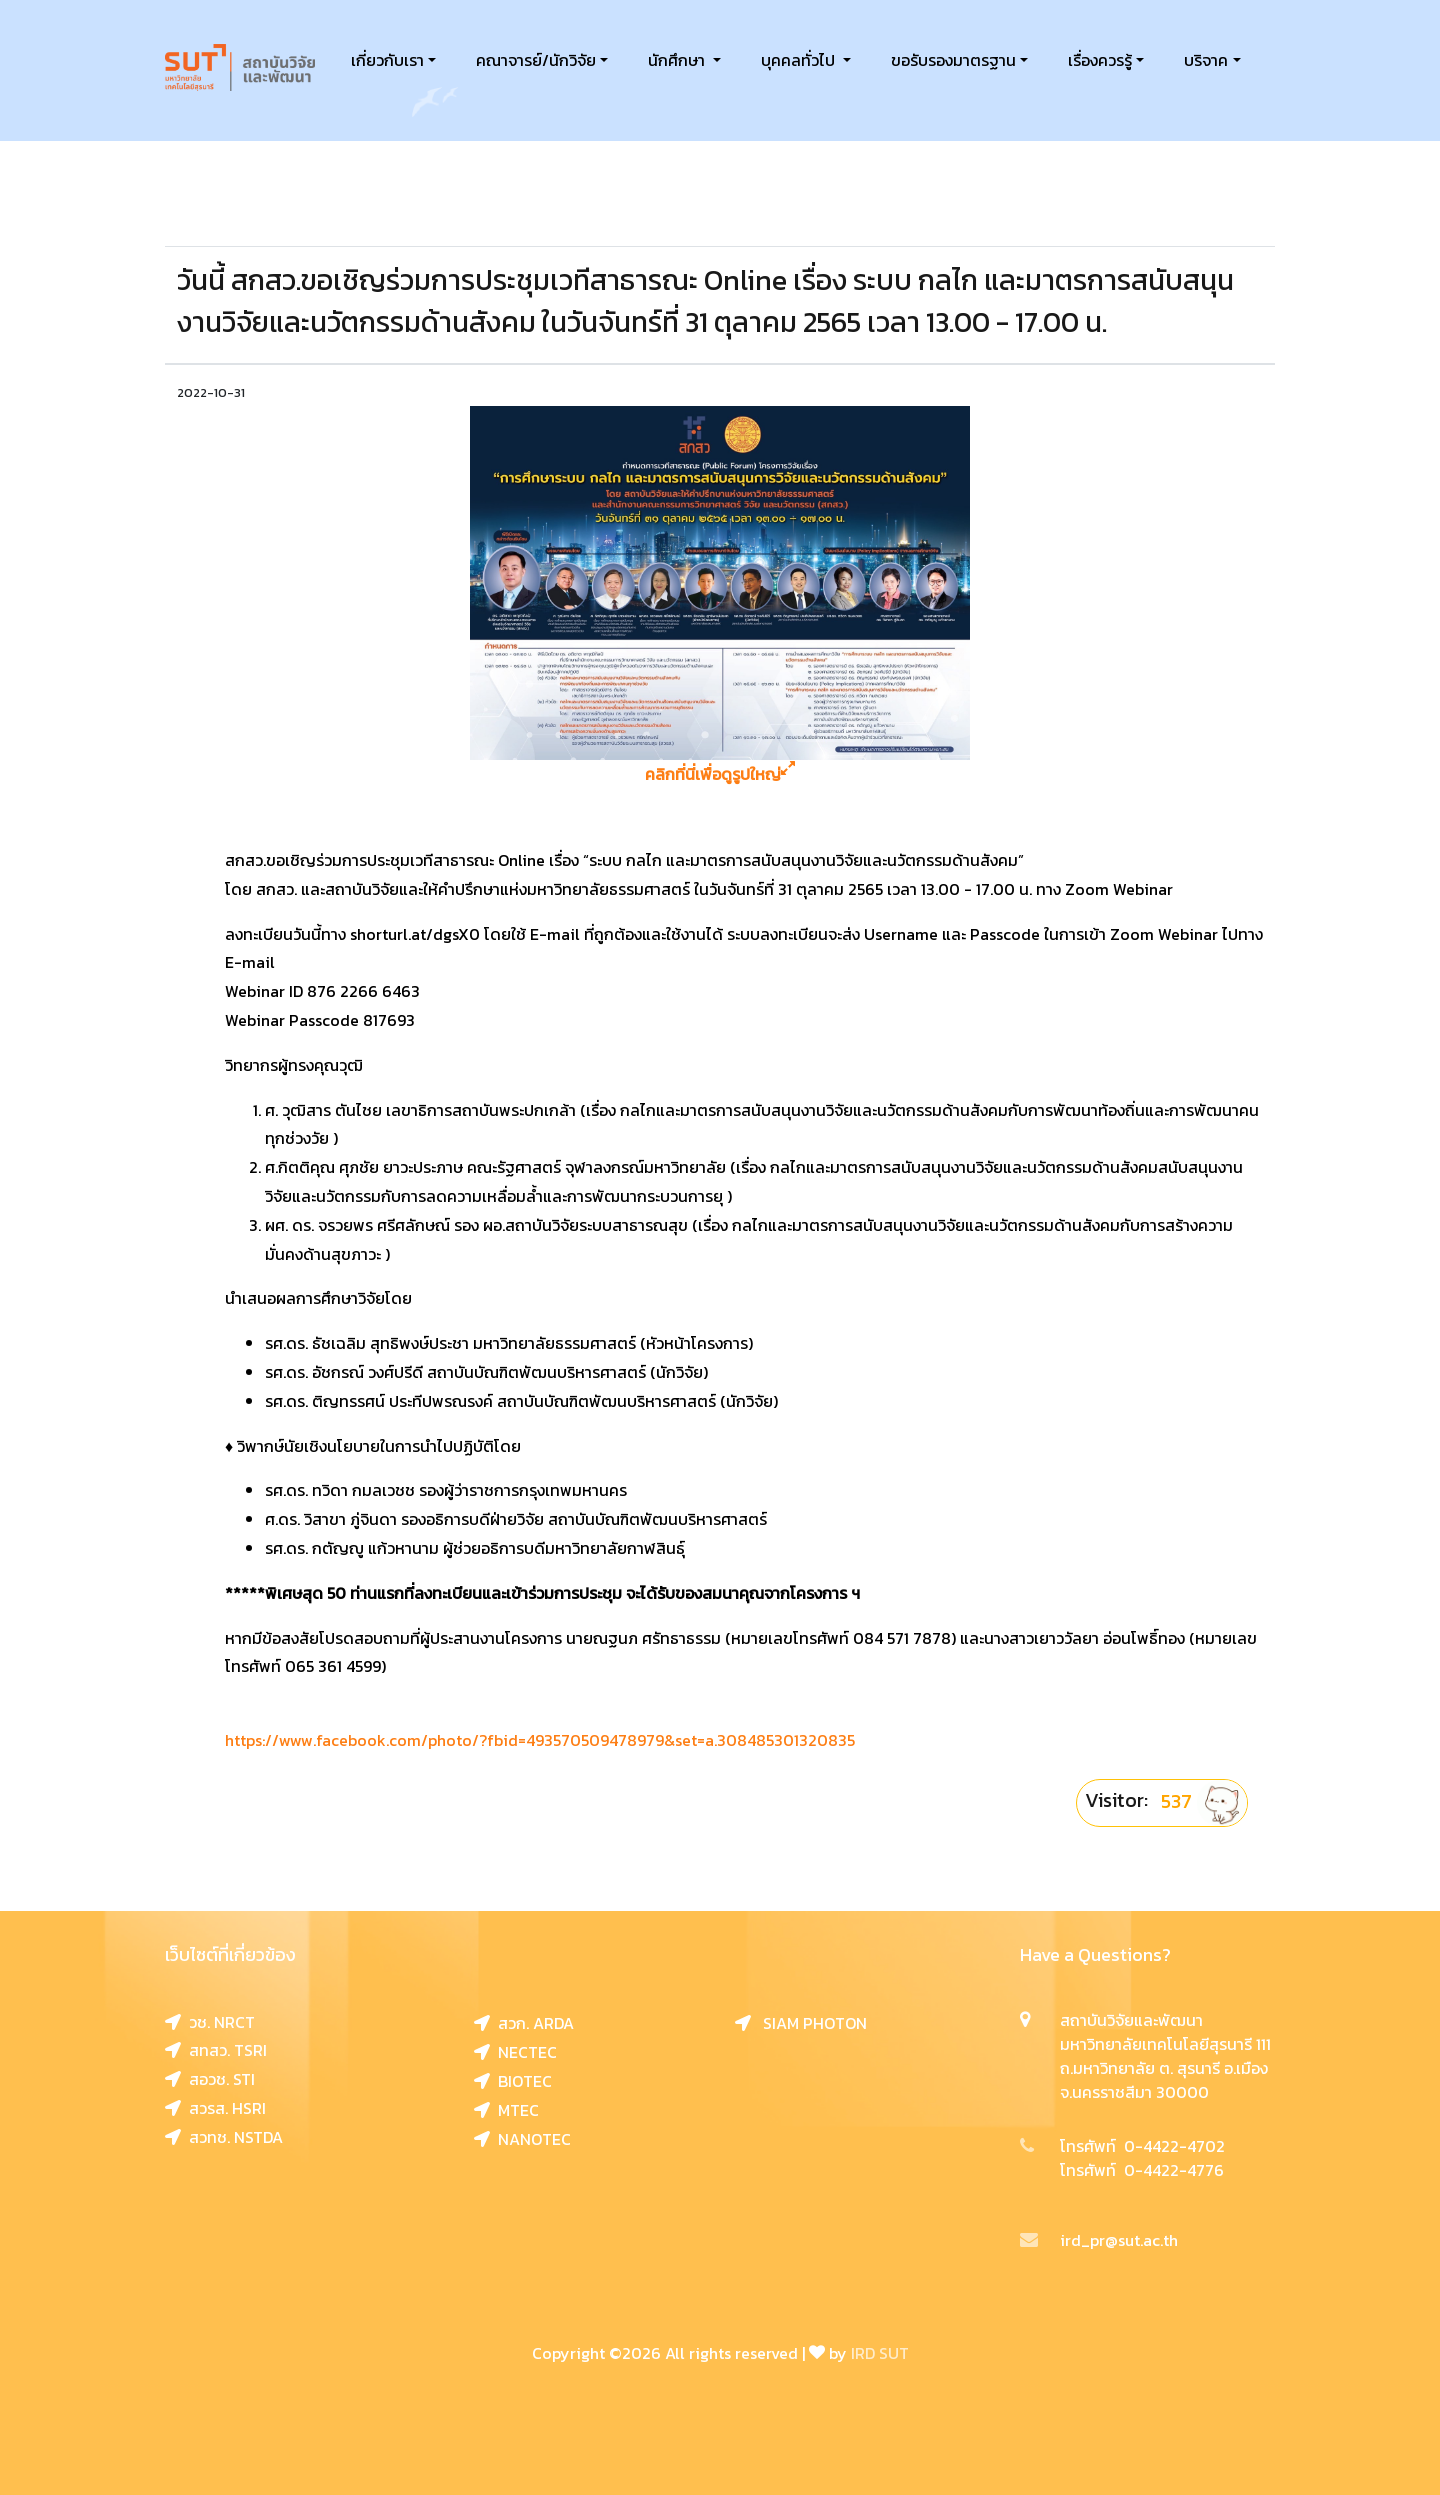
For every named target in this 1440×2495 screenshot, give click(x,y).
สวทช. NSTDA (224, 2137)
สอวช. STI (210, 2079)
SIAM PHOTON (801, 2023)
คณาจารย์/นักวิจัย (536, 60)
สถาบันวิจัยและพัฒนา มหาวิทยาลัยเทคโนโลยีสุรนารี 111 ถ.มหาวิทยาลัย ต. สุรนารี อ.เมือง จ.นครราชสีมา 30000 (1165, 2056)
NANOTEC (522, 2139)
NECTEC (515, 2052)
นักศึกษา (678, 60)
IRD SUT (880, 2353)
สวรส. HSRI (215, 2108)
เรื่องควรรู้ (1100, 60)
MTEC (506, 2110)
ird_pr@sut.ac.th (1099, 2240)
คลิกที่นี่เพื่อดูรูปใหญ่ (720, 774)
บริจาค (1206, 60)
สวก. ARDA (524, 2023)
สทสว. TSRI (216, 2050)
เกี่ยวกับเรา (387, 60)
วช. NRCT (210, 2022)
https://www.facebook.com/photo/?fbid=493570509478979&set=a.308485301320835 (540, 1740)
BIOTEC (513, 2081)
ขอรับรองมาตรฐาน (953, 60)
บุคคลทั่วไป (800, 60)
